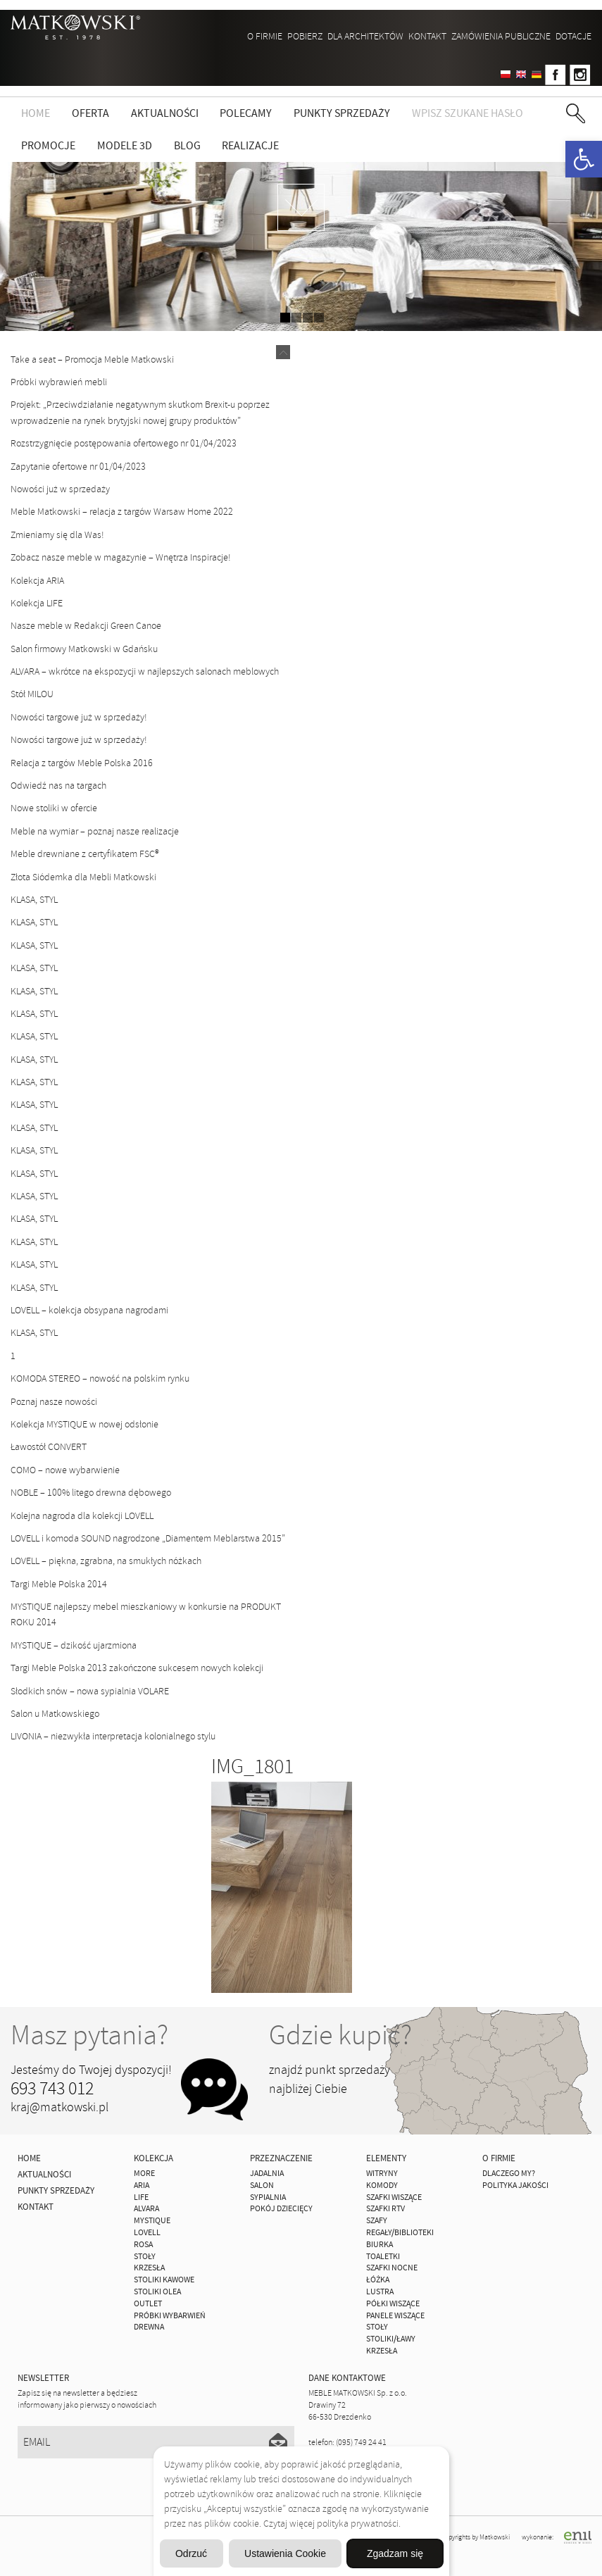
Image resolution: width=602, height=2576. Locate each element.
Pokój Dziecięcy (281, 2208)
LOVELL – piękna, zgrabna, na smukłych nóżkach (106, 1561)
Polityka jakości (515, 2185)
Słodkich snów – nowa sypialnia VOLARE (90, 1691)
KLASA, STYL (34, 900)
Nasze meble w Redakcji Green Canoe (86, 626)
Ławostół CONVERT (49, 1447)
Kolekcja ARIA (37, 581)
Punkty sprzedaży (342, 113)
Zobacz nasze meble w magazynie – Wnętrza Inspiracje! (121, 557)
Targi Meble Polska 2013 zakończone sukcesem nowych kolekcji (137, 1668)
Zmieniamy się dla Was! (57, 535)
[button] (583, 159)
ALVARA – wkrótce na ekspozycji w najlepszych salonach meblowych (145, 671)
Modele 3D (124, 146)
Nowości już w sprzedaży (60, 489)
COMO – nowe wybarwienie (65, 1470)
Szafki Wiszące (394, 2197)
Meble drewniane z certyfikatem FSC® (85, 854)
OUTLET (148, 2304)
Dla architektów (365, 36)
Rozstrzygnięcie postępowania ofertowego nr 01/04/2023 (124, 443)
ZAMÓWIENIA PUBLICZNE (501, 36)
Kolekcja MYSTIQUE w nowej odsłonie (84, 1424)
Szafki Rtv (385, 2208)
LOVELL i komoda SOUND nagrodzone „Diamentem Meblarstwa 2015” (148, 1538)
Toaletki (383, 2256)
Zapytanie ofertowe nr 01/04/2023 (78, 467)
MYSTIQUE (152, 2220)
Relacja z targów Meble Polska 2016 (82, 763)
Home (35, 113)
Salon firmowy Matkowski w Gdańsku (84, 649)
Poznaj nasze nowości (54, 1402)
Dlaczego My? (508, 2173)
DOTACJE (573, 36)
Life (141, 2197)
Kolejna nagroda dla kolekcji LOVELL (82, 1516)
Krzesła (149, 2268)
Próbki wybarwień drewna (170, 2322)
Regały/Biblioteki (400, 2232)
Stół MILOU (32, 694)
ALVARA (146, 2208)
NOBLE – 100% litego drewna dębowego (91, 1493)
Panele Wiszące (395, 2316)
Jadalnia (267, 2173)
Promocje (48, 146)
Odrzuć (191, 2553)
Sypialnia (268, 2197)
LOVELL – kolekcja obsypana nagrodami (89, 1310)
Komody (382, 2185)
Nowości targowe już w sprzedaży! (79, 717)
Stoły (145, 2256)
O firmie (264, 36)
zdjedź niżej (301, 207)
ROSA (143, 2244)
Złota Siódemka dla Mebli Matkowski (83, 877)
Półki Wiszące (393, 2304)
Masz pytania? (89, 2035)
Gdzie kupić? (340, 2035)
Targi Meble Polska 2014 (59, 1584)
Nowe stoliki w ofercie (54, 808)
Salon (262, 2185)
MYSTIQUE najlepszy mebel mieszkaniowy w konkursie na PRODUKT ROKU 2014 (146, 1614)
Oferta (90, 113)
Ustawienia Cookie (285, 2553)
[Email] (156, 2442)
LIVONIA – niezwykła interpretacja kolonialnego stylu (113, 1736)
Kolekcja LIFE (37, 603)
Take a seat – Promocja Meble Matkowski (92, 359)
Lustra (380, 2292)
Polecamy (246, 113)
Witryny (382, 2173)
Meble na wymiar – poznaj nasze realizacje (95, 831)
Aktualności (165, 113)
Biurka (379, 2244)
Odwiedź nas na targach (58, 786)
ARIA (141, 2185)
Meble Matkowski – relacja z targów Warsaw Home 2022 (122, 512)
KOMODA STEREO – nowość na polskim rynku (100, 1378)
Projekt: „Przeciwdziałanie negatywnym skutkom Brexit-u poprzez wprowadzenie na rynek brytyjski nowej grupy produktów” (140, 412)
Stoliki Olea (157, 2292)
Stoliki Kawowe (164, 2280)
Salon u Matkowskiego (55, 1714)
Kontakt (427, 36)
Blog (187, 146)
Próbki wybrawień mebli (59, 382)
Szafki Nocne (392, 2268)
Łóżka (377, 2280)
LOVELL (147, 2232)
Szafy (376, 2220)
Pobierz (304, 36)
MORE (144, 2173)
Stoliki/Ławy (390, 2339)
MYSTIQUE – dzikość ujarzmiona (74, 1645)
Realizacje (250, 146)
